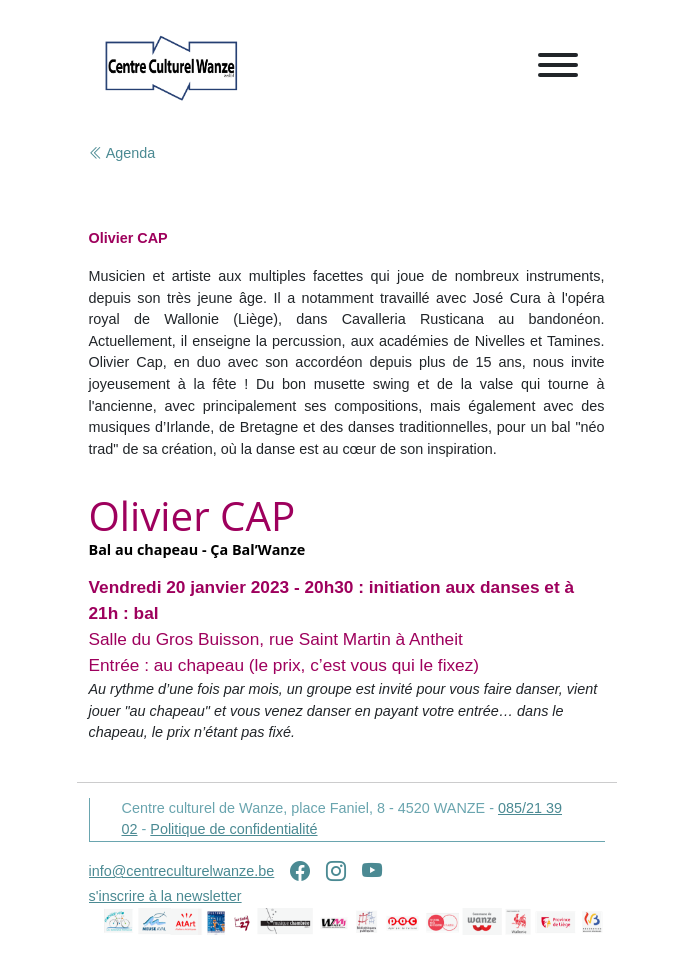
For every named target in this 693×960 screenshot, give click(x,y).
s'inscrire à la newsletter (165, 896)
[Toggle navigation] (558, 68)
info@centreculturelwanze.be (182, 871)
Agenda (122, 153)
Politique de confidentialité (233, 829)
